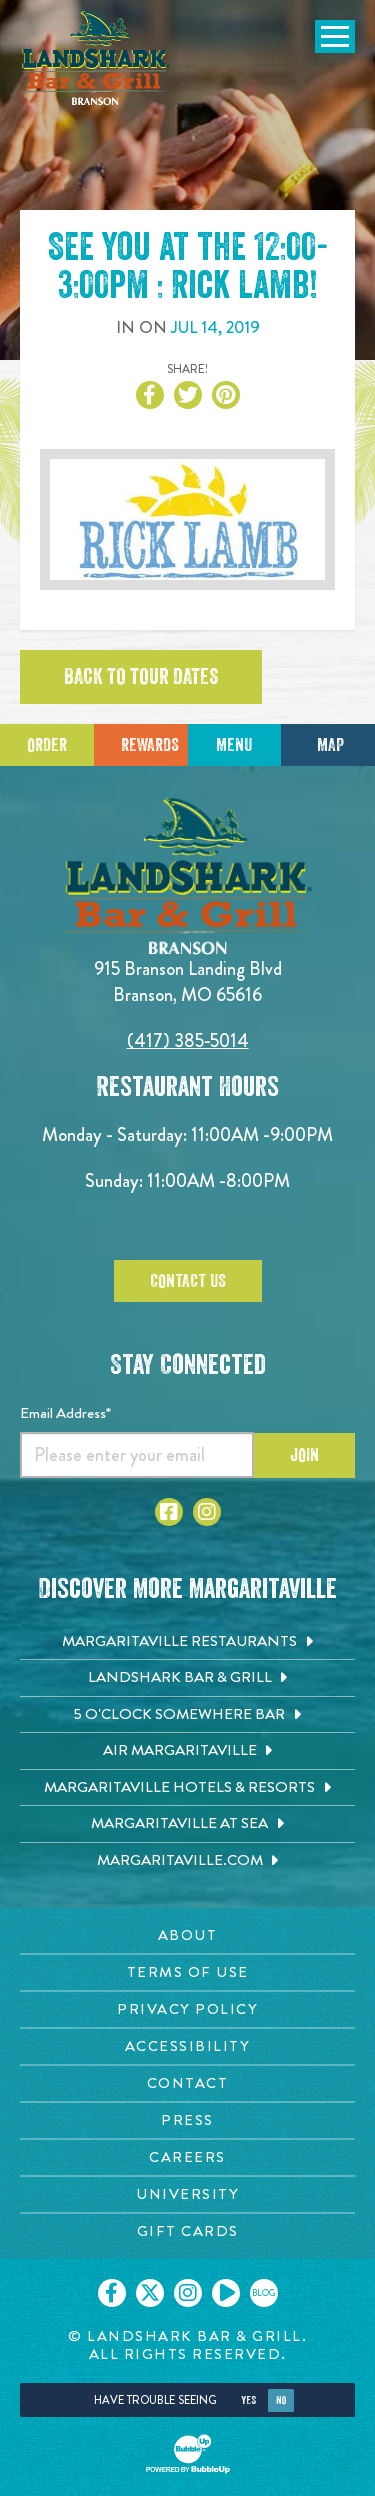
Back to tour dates (141, 677)
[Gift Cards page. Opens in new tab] (187, 2231)
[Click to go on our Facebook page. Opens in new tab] (112, 2293)
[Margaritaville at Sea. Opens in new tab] (187, 1824)
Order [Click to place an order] (47, 745)
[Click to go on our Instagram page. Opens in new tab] (188, 2293)
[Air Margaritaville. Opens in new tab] (187, 1751)
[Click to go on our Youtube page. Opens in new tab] (226, 2293)
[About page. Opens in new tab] (187, 1935)
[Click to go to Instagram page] (207, 1512)
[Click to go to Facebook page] (169, 1512)
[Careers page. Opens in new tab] (187, 2157)
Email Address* (65, 1413)
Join (304, 1455)
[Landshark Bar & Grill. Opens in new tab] (187, 1678)
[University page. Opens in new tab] (187, 2194)
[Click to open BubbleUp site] (188, 2454)
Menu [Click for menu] (234, 745)
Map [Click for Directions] (330, 745)
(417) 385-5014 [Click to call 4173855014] (188, 1040)
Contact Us (188, 1281)
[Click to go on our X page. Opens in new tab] (150, 2293)
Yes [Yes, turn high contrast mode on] (248, 2400)
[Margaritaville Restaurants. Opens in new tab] (187, 1642)
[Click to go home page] (95, 58)
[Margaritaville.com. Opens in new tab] (187, 1861)
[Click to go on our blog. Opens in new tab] (264, 2293)
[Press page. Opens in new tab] (187, 2120)
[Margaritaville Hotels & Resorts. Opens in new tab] (187, 1788)
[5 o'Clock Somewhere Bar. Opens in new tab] (187, 1715)
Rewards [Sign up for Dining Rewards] (150, 745)
